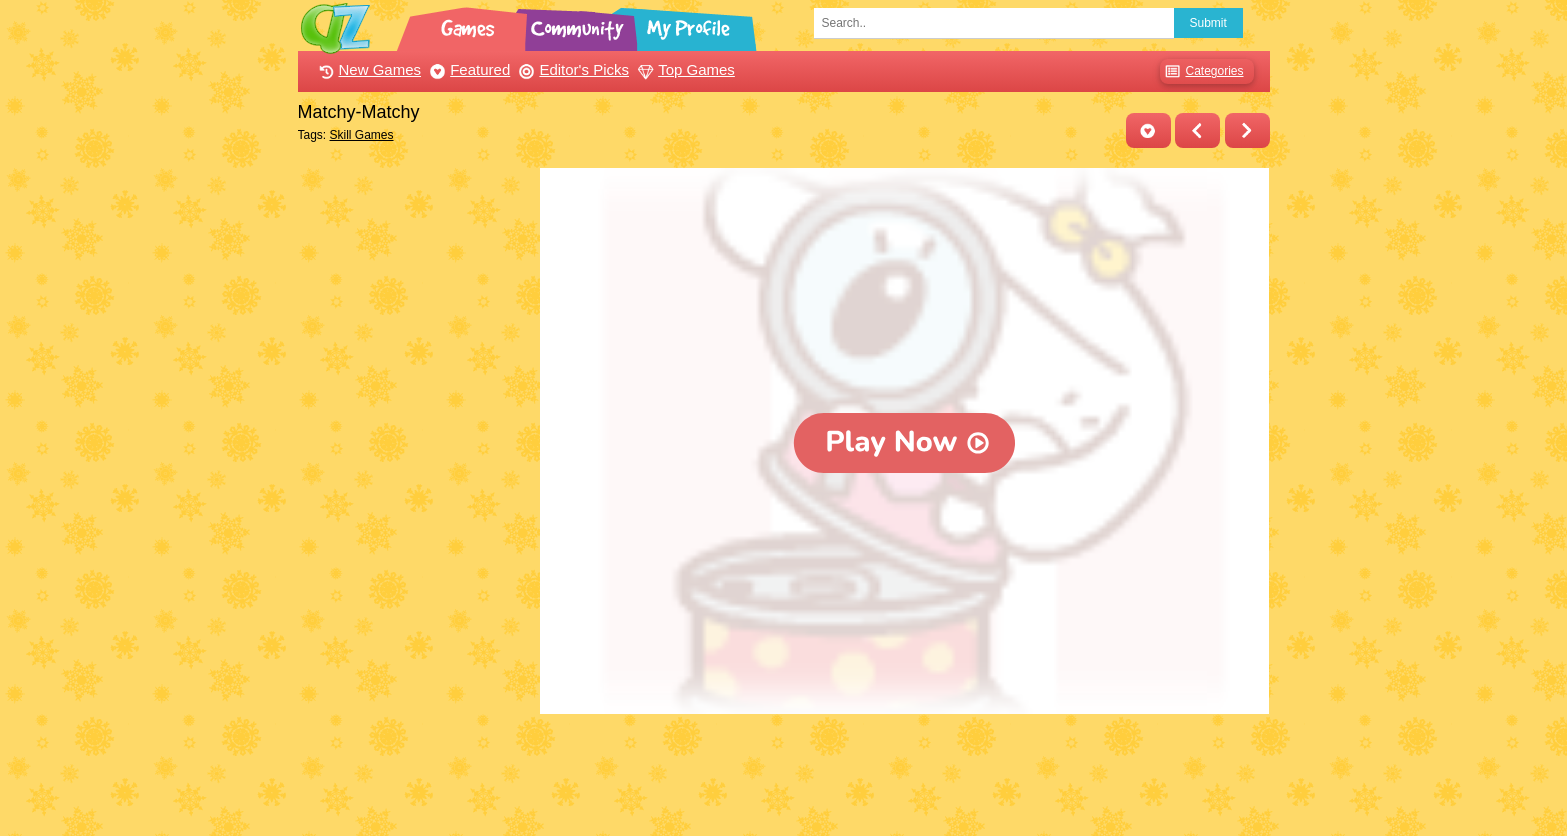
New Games (368, 69)
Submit (1208, 23)
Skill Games (362, 135)
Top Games (684, 69)
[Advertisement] (414, 468)
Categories (1201, 71)
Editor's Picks (571, 69)
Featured (467, 69)
